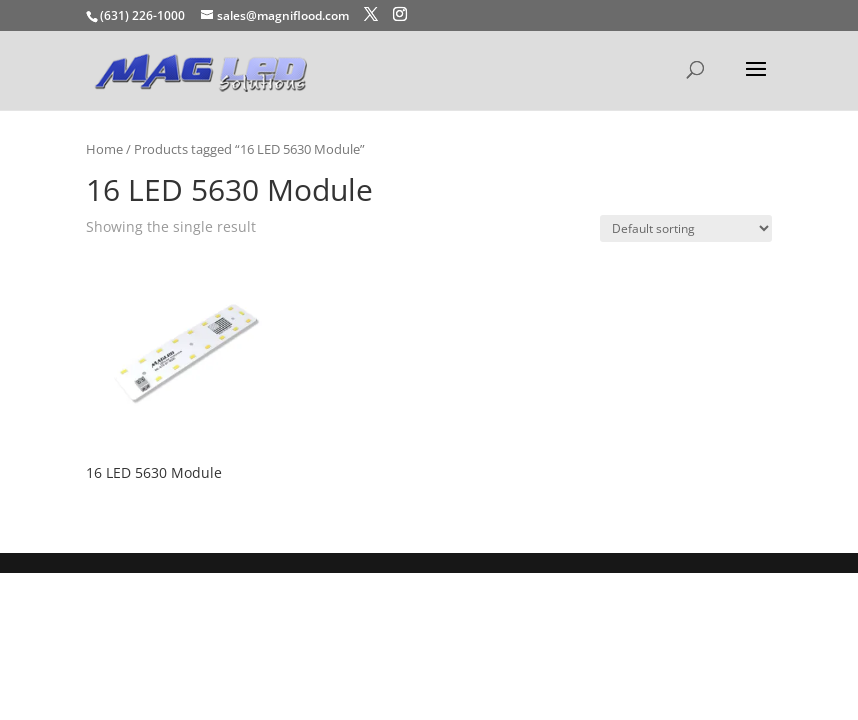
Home (104, 149)
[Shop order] (686, 228)
